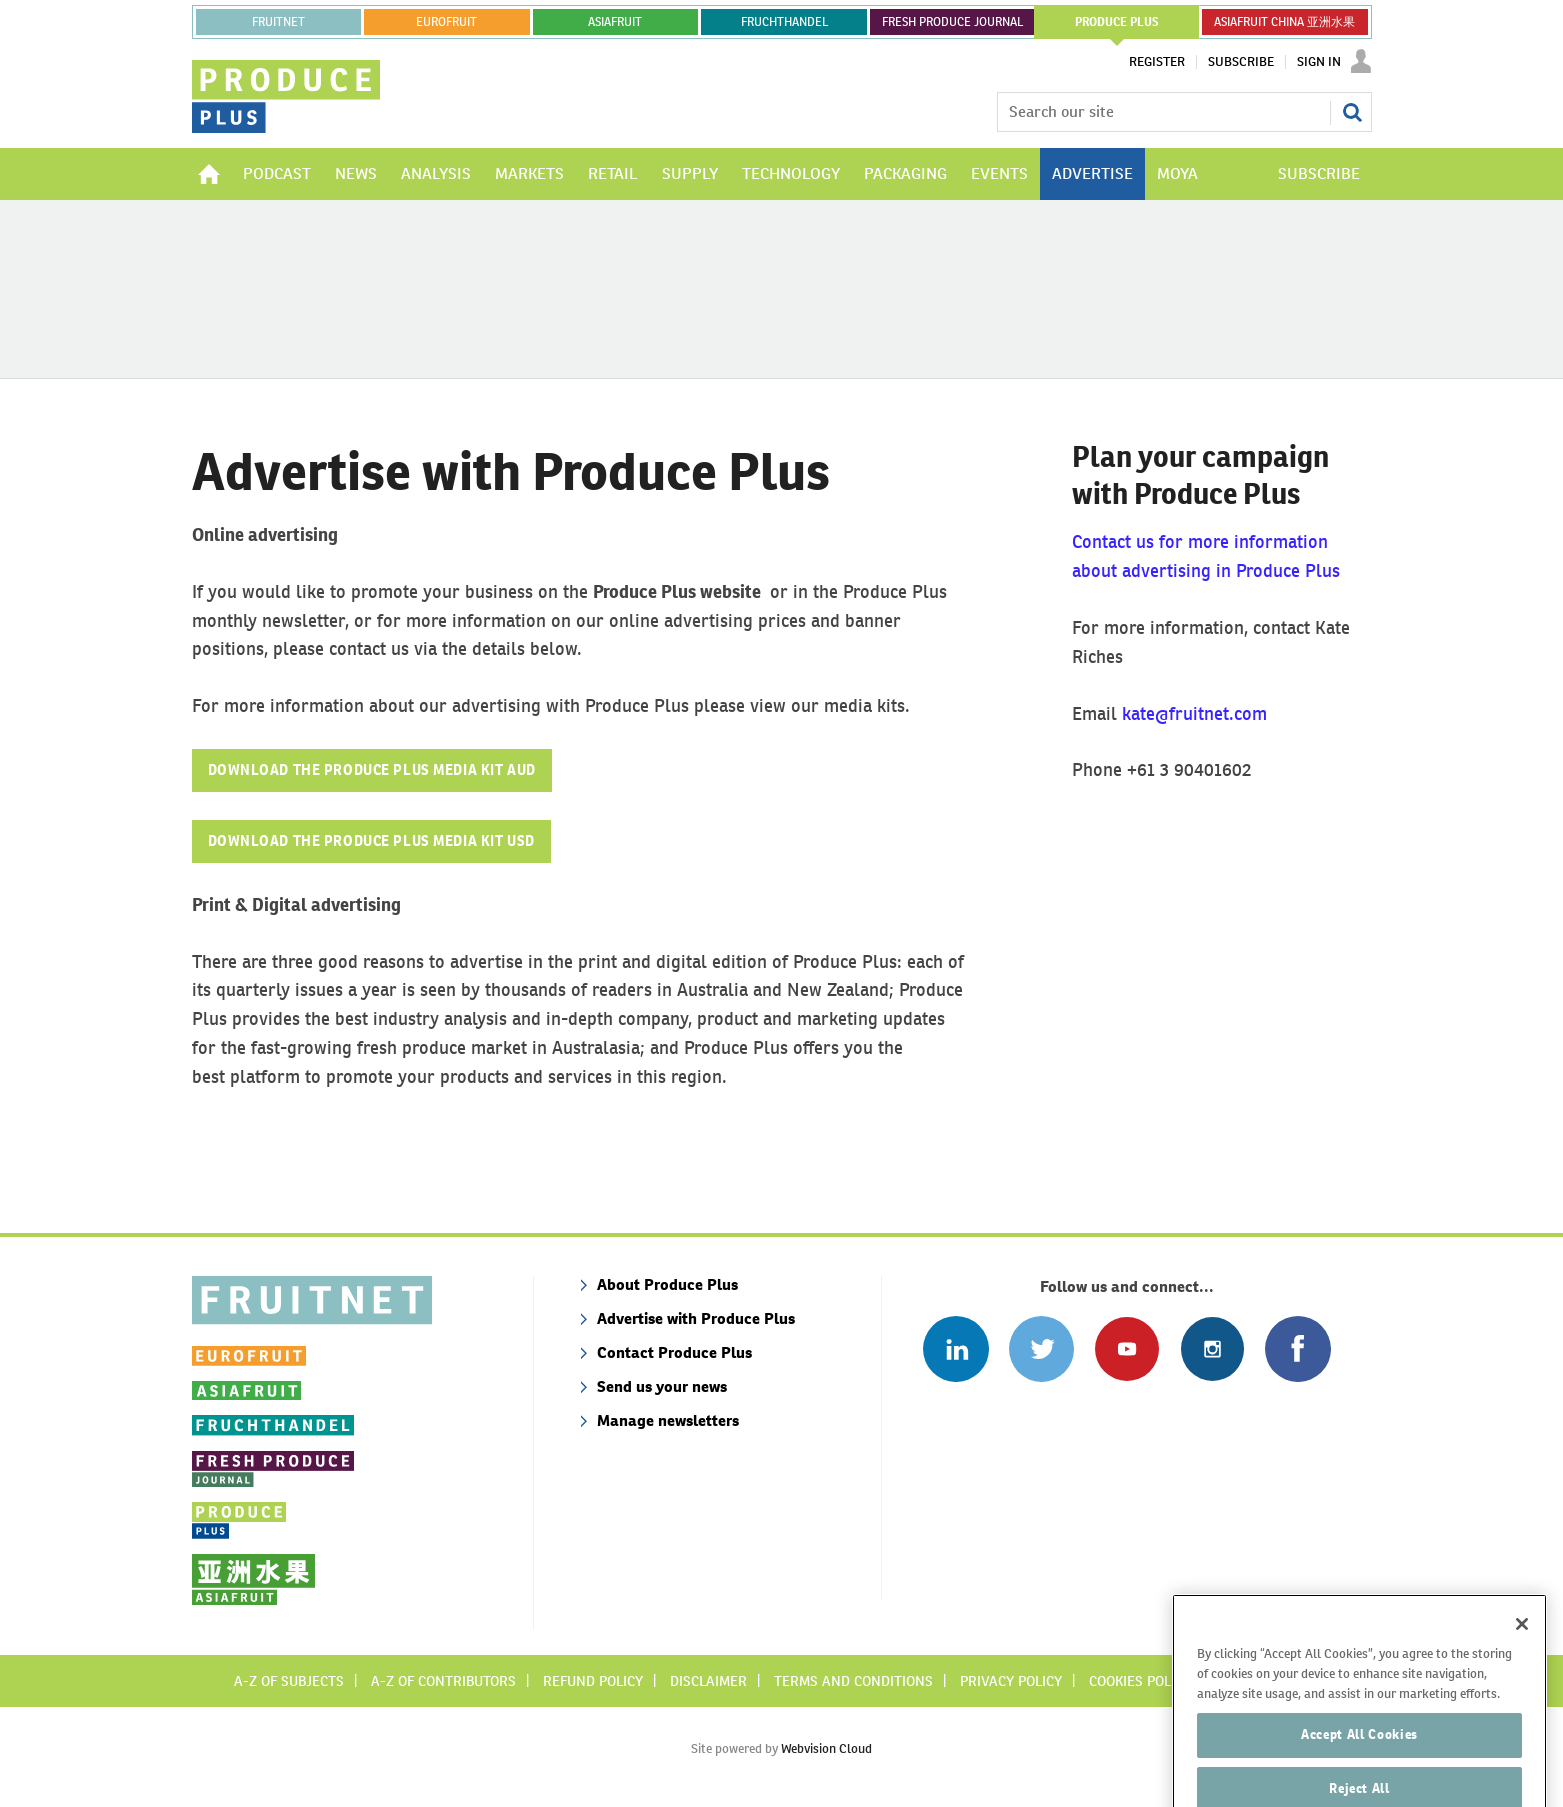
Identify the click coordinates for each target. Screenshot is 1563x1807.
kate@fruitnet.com (1194, 713)
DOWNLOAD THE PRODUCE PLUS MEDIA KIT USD (371, 841)
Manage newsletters (668, 1420)
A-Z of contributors (443, 1681)
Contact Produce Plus (674, 1352)
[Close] (1522, 1652)
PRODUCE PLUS (1117, 22)
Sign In (1319, 62)
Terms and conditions (853, 1681)
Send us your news (662, 1386)
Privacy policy (1011, 1681)
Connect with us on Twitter (1041, 1348)
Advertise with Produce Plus (696, 1318)
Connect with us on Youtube (1126, 1348)
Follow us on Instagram (1212, 1348)
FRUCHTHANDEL (784, 22)
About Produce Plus (667, 1284)
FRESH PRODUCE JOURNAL (952, 22)
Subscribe (1241, 62)
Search (1352, 112)
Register (1157, 62)
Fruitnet (278, 22)
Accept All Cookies (1359, 1762)
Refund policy (593, 1681)
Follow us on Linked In (955, 1348)
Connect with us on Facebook (1297, 1348)
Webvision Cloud (826, 1748)
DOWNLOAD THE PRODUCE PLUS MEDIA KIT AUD (372, 770)
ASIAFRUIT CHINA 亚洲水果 (1284, 22)
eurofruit (446, 22)
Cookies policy (1140, 1681)
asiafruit (615, 22)
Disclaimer (708, 1681)
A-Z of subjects (289, 1681)
